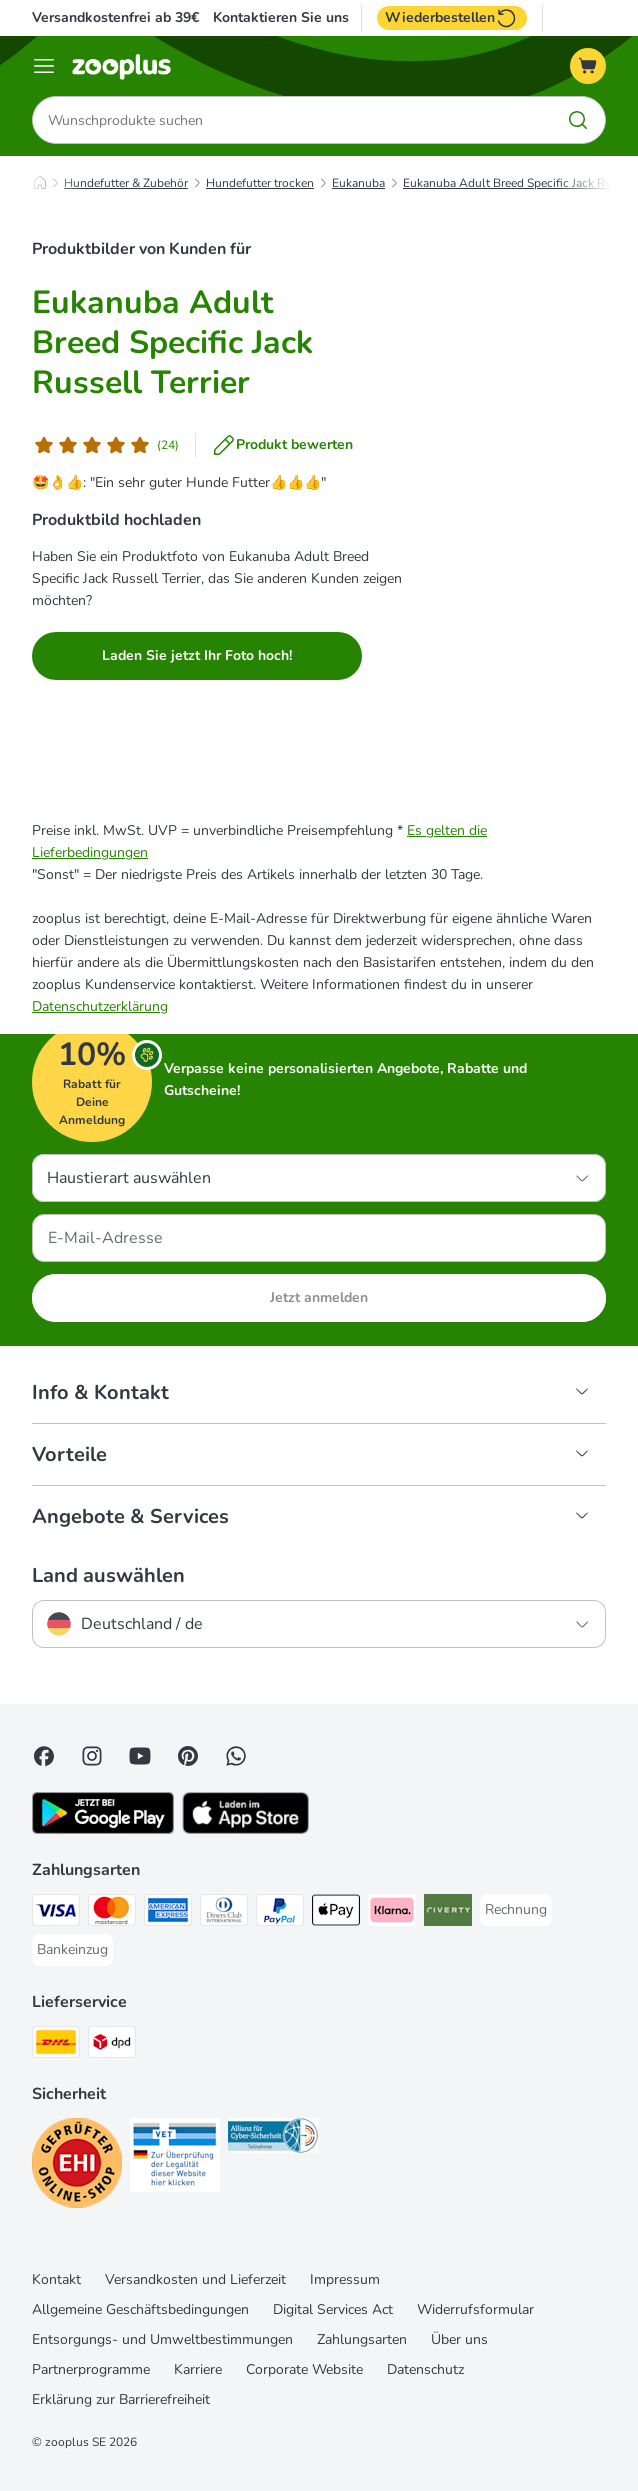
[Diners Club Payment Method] (224, 1913)
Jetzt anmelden (319, 1297)
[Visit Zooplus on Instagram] (92, 1756)
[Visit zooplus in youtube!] (140, 1756)
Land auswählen (108, 1576)
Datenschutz (425, 2369)
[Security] (77, 2166)
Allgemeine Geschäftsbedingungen (140, 2309)
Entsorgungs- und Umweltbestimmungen (162, 2339)
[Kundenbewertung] (105, 445)
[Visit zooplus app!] (103, 1829)
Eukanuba (358, 183)
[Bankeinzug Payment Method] (72, 1950)
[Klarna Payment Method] (392, 1913)
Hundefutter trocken (260, 183)
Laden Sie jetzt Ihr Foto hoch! (197, 655)
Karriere (198, 2369)
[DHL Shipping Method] (56, 2045)
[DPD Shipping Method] (112, 2045)
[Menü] (44, 66)
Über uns (459, 2339)
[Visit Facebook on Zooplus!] (44, 1756)
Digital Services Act (333, 2309)
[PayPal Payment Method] (280, 1913)
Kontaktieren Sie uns (281, 18)
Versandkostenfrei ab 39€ (115, 17)
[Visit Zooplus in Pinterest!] (188, 1756)
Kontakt (56, 2279)
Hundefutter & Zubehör (126, 183)
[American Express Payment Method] (168, 1913)
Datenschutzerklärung (100, 1006)
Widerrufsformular (475, 2309)
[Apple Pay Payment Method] (336, 1913)
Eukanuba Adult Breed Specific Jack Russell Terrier (172, 343)
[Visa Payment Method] (56, 1913)
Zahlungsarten (362, 2339)
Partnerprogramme (91, 2369)
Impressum (345, 2279)
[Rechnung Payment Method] (516, 1910)
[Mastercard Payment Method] (112, 1913)
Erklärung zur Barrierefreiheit (121, 2399)
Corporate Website (304, 2369)
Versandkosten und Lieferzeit (195, 2279)
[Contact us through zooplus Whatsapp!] (236, 1756)
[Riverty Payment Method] (448, 1913)
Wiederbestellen (452, 18)
